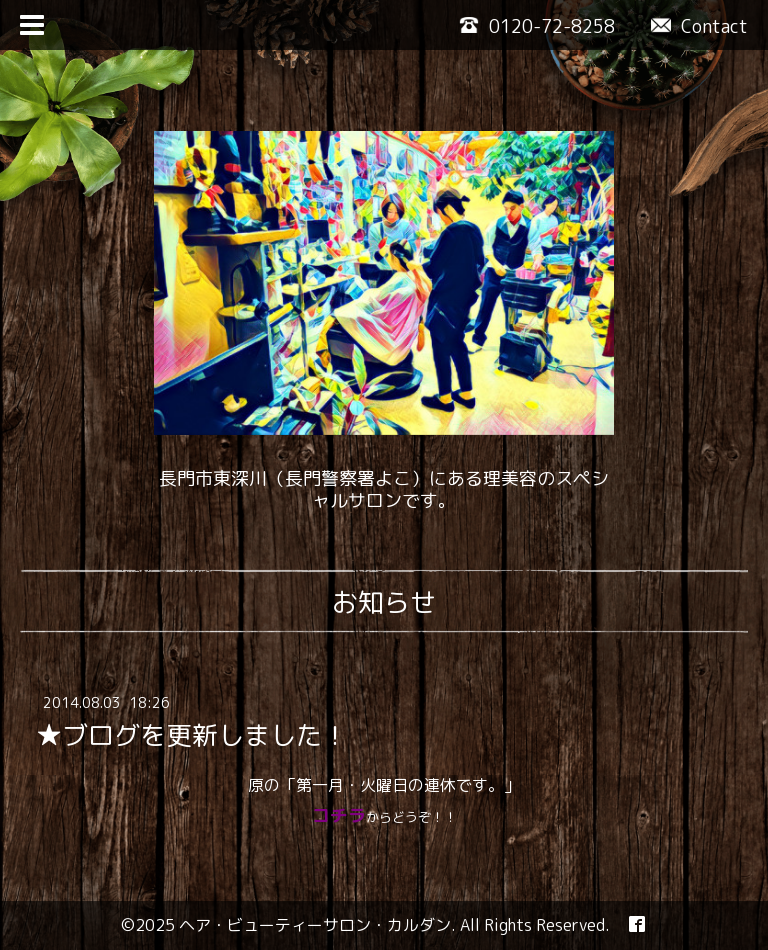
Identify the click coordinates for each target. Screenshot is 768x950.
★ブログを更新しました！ (192, 735)
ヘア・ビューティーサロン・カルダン (315, 925)
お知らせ (384, 602)
